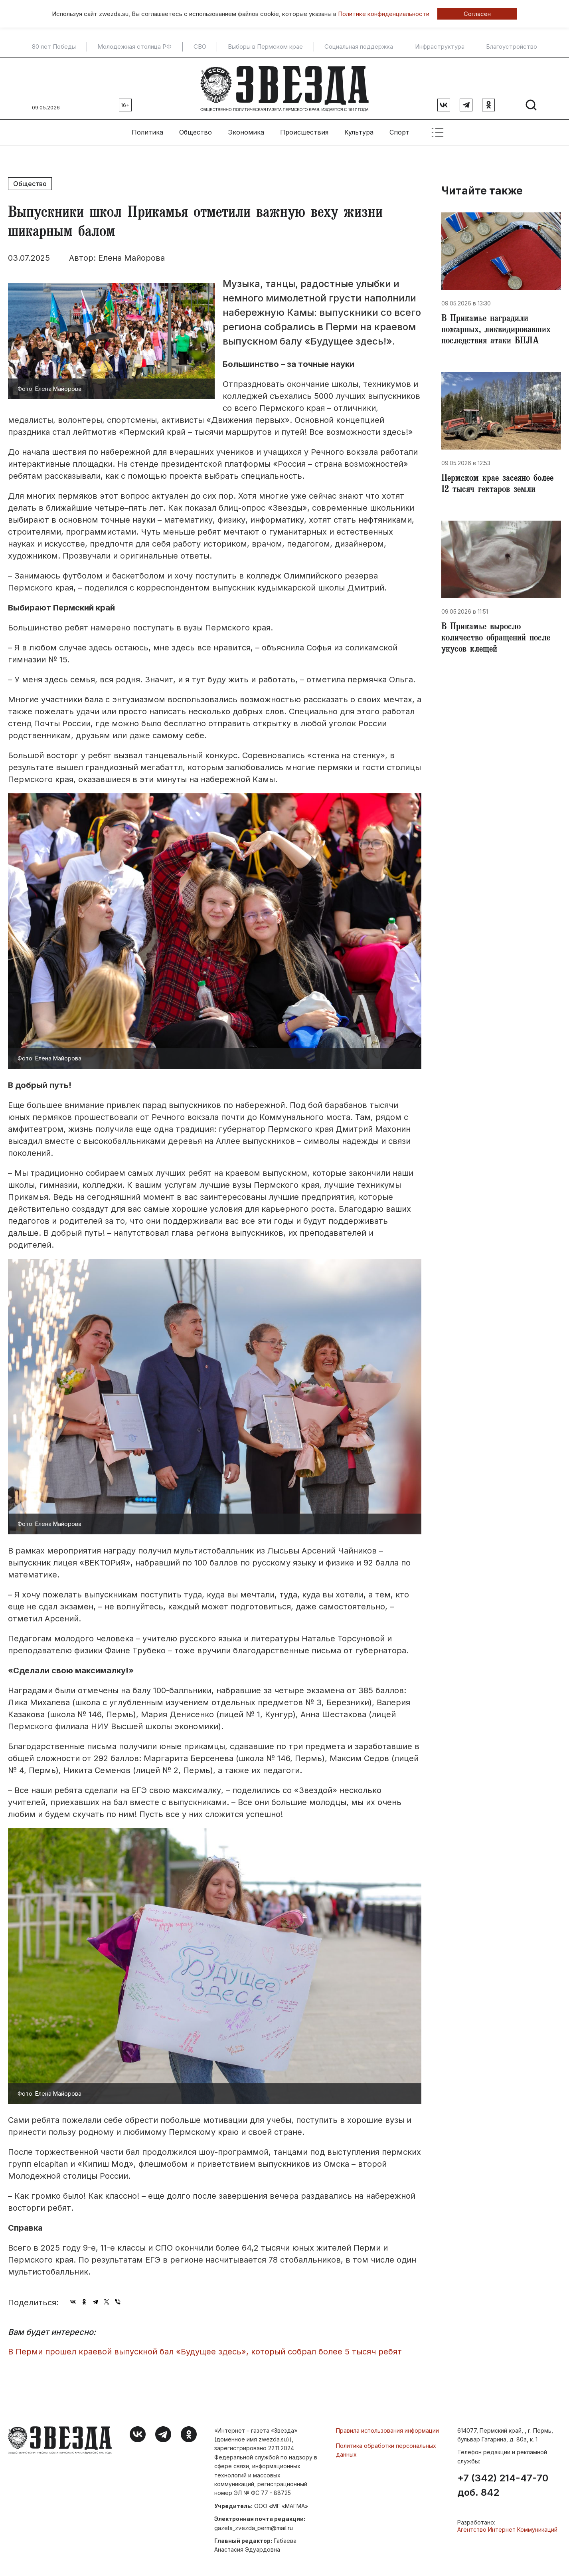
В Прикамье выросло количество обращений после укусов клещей (495, 639)
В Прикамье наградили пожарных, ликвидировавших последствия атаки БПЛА (496, 330)
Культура (358, 132)
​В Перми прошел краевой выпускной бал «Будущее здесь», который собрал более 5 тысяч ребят (205, 2351)
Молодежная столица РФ (134, 46)
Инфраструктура (439, 46)
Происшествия (304, 132)
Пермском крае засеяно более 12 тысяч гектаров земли (497, 485)
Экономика (246, 132)
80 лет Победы (54, 46)
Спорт (399, 132)
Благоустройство (511, 46)
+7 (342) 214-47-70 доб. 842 (502, 2485)
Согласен (477, 14)
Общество (195, 132)
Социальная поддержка (358, 46)
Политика (147, 132)
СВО (200, 46)
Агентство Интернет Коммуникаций (507, 2529)
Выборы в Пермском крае (265, 46)
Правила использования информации (387, 2430)
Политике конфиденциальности (383, 14)
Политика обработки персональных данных (386, 2450)
